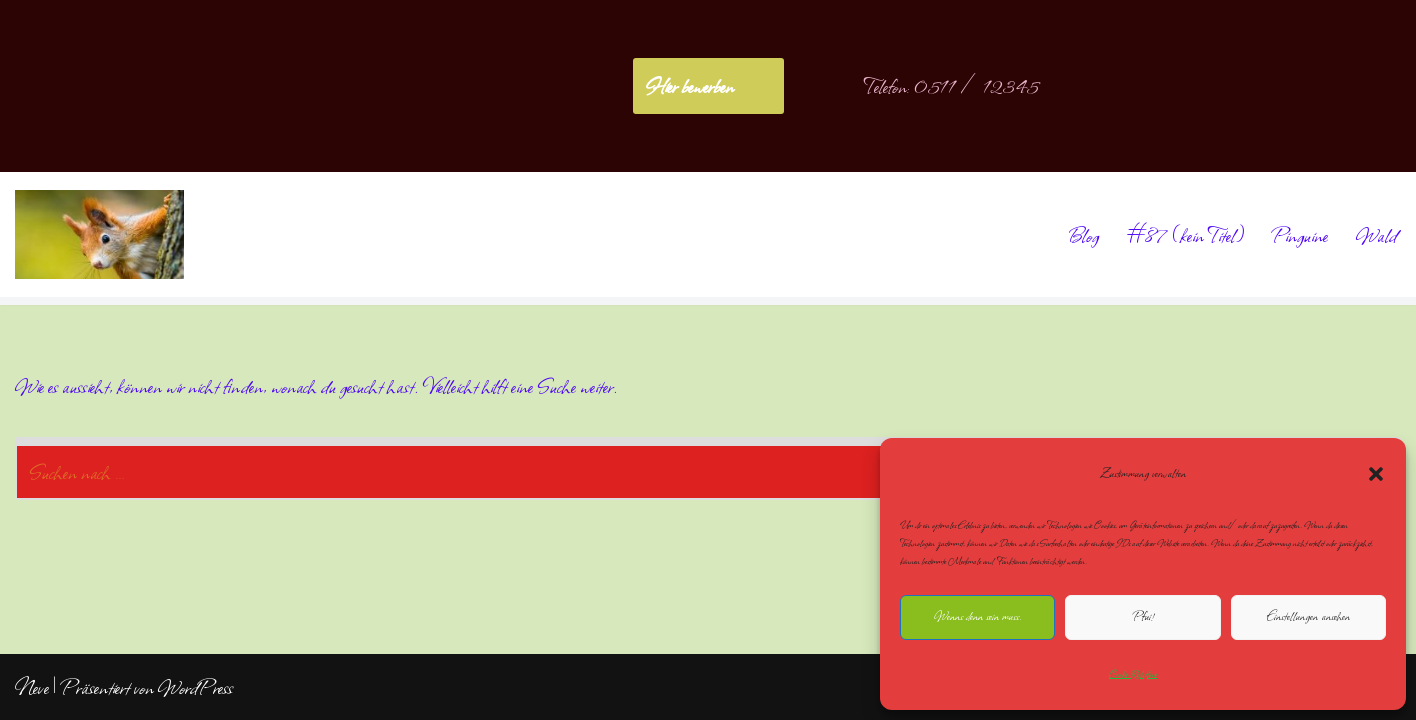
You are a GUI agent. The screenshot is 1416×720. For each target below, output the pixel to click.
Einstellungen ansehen (1308, 616)
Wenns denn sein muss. (977, 616)
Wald (1376, 235)
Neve (32, 687)
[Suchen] (685, 468)
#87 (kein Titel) (1185, 235)
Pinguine (1300, 235)
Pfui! (1143, 616)
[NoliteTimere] (99, 234)
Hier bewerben (689, 86)
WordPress (195, 687)
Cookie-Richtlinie (1133, 674)
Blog (1083, 235)
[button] (1376, 474)
